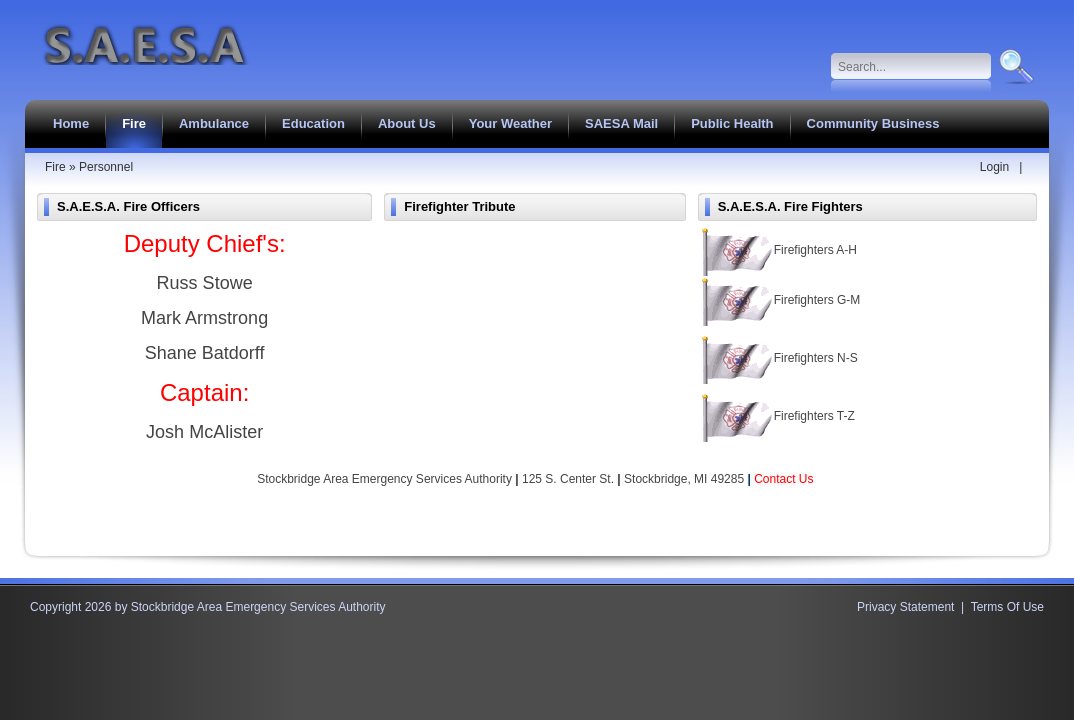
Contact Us (783, 479)
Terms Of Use (1007, 607)
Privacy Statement (905, 607)
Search (1014, 67)
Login (994, 167)
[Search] (911, 67)
